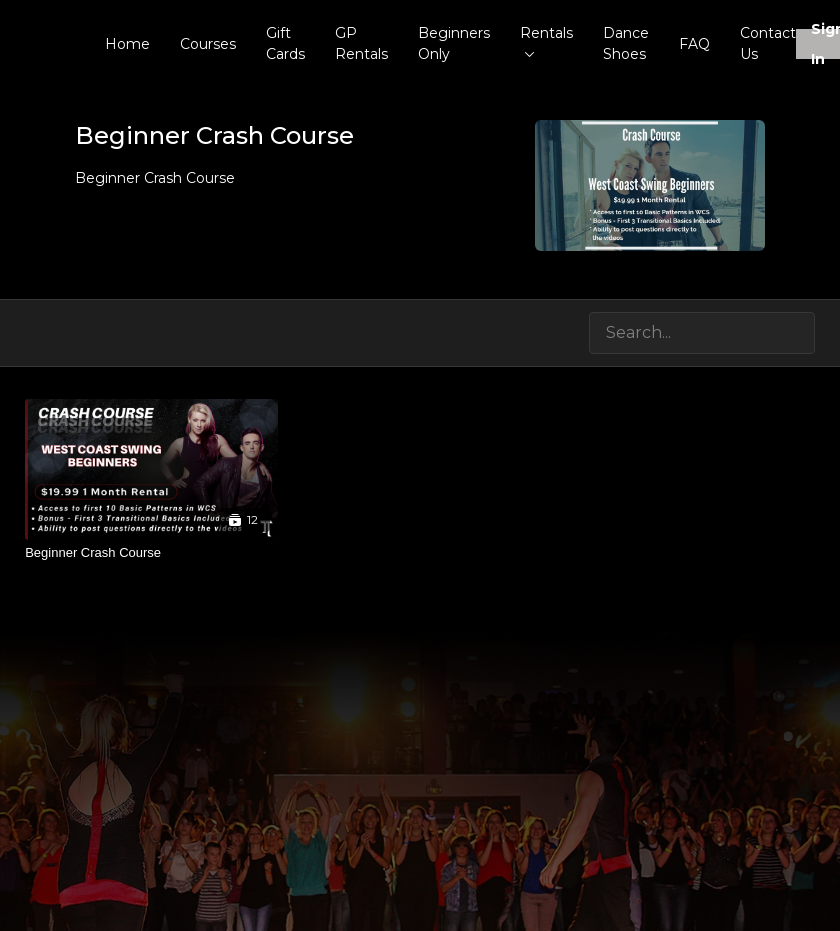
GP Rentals (361, 43)
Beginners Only (454, 43)
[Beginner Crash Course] (151, 553)
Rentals (546, 40)
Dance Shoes (626, 43)
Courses (208, 44)
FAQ (694, 44)
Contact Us (768, 43)
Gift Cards (285, 43)
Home (127, 44)
